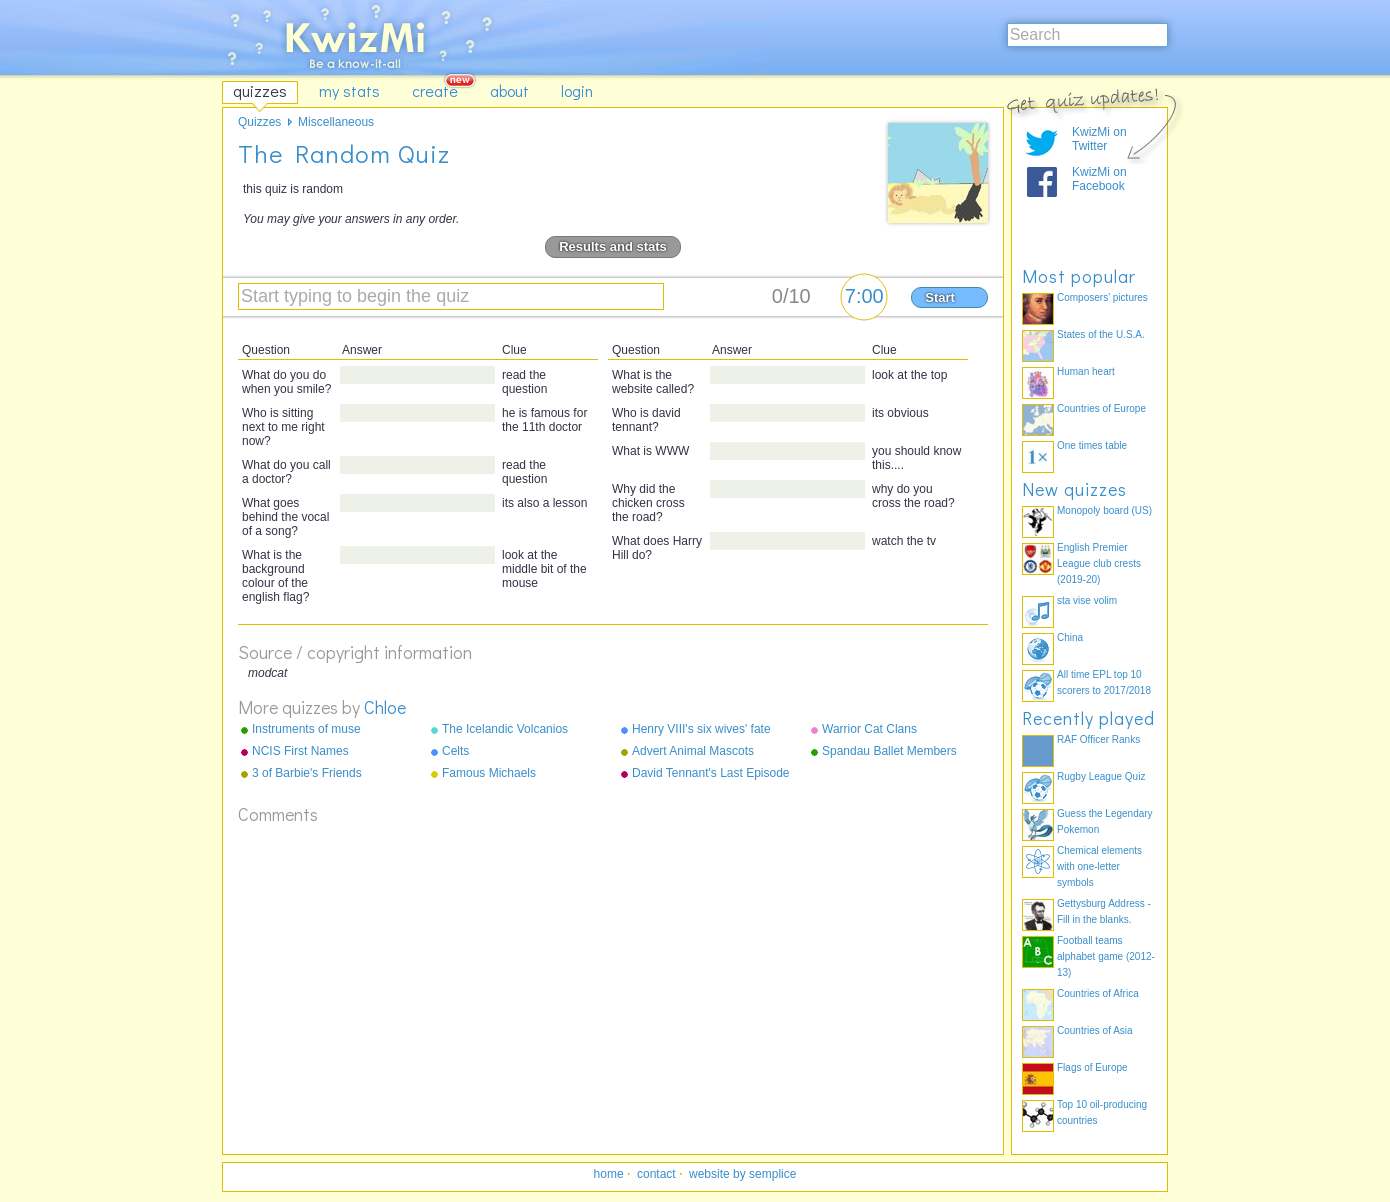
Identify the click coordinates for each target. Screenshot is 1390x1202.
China (1070, 637)
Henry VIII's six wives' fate (701, 729)
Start (940, 297)
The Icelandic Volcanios (505, 729)
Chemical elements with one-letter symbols (1099, 866)
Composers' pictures (1102, 297)
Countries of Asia (1095, 1030)
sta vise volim (1087, 600)
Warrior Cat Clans (869, 729)
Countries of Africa (1098, 993)
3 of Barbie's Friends (307, 773)
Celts (455, 751)
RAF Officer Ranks (1098, 739)
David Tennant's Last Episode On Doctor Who (711, 774)
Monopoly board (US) (1104, 510)
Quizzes (259, 122)
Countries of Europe (1101, 408)
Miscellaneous (336, 122)
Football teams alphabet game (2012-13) (1106, 956)
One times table (1092, 445)
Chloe (385, 707)
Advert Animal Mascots (693, 751)
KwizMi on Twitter (1099, 139)
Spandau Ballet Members (889, 751)
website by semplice (742, 1174)
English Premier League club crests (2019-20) (1099, 563)
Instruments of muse (306, 729)
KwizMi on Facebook (1099, 179)
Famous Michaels (489, 773)
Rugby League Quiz (1101, 776)
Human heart (1086, 371)
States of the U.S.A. (1101, 334)
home (609, 1174)
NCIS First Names (300, 751)
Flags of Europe (1092, 1067)
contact (656, 1174)
